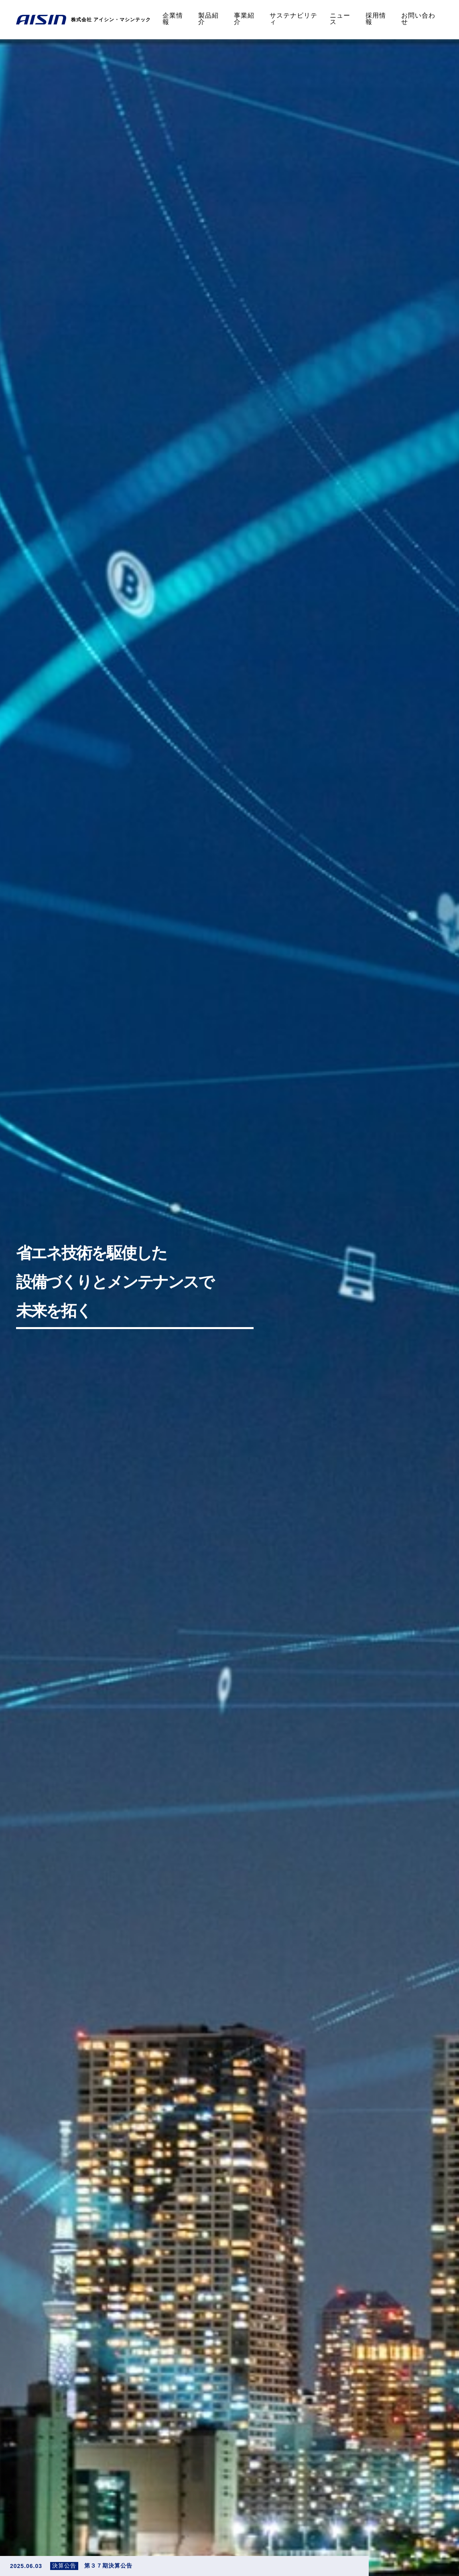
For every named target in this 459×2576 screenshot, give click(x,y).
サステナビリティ (293, 18)
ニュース (340, 18)
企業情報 (172, 18)
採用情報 (376, 18)
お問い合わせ (418, 18)
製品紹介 (208, 18)
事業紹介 (244, 18)
